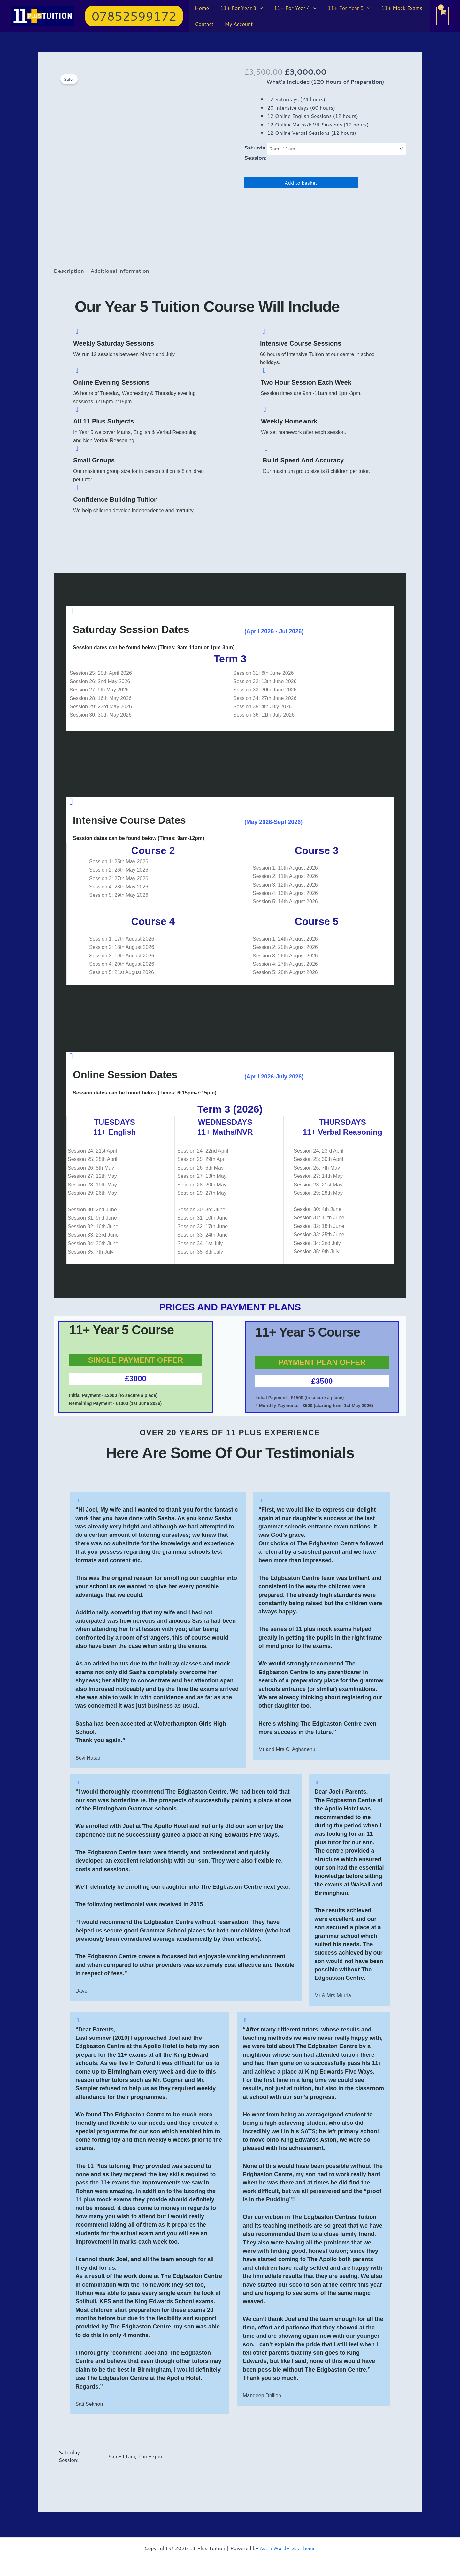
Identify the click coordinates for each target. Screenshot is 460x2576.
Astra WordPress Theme (288, 2548)
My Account (237, 23)
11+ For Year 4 (292, 8)
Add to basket (301, 183)
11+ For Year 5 (345, 8)
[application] (258, 8)
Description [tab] (69, 271)
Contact (203, 23)
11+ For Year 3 (239, 8)
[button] (134, 16)
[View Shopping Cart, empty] (442, 16)
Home (201, 7)
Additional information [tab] (121, 271)
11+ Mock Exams (397, 7)
